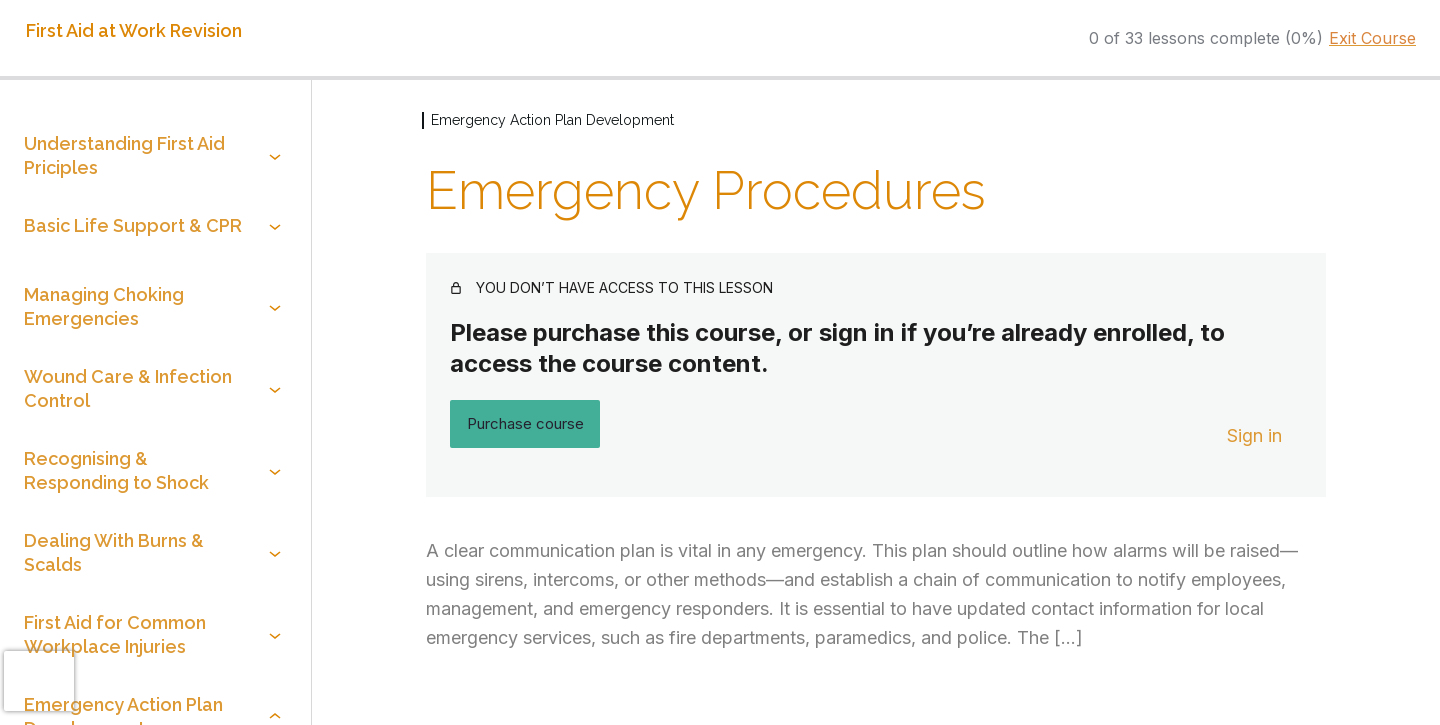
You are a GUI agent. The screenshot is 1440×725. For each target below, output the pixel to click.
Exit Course (1372, 38)
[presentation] (39, 681)
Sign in (1254, 435)
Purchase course (525, 423)
